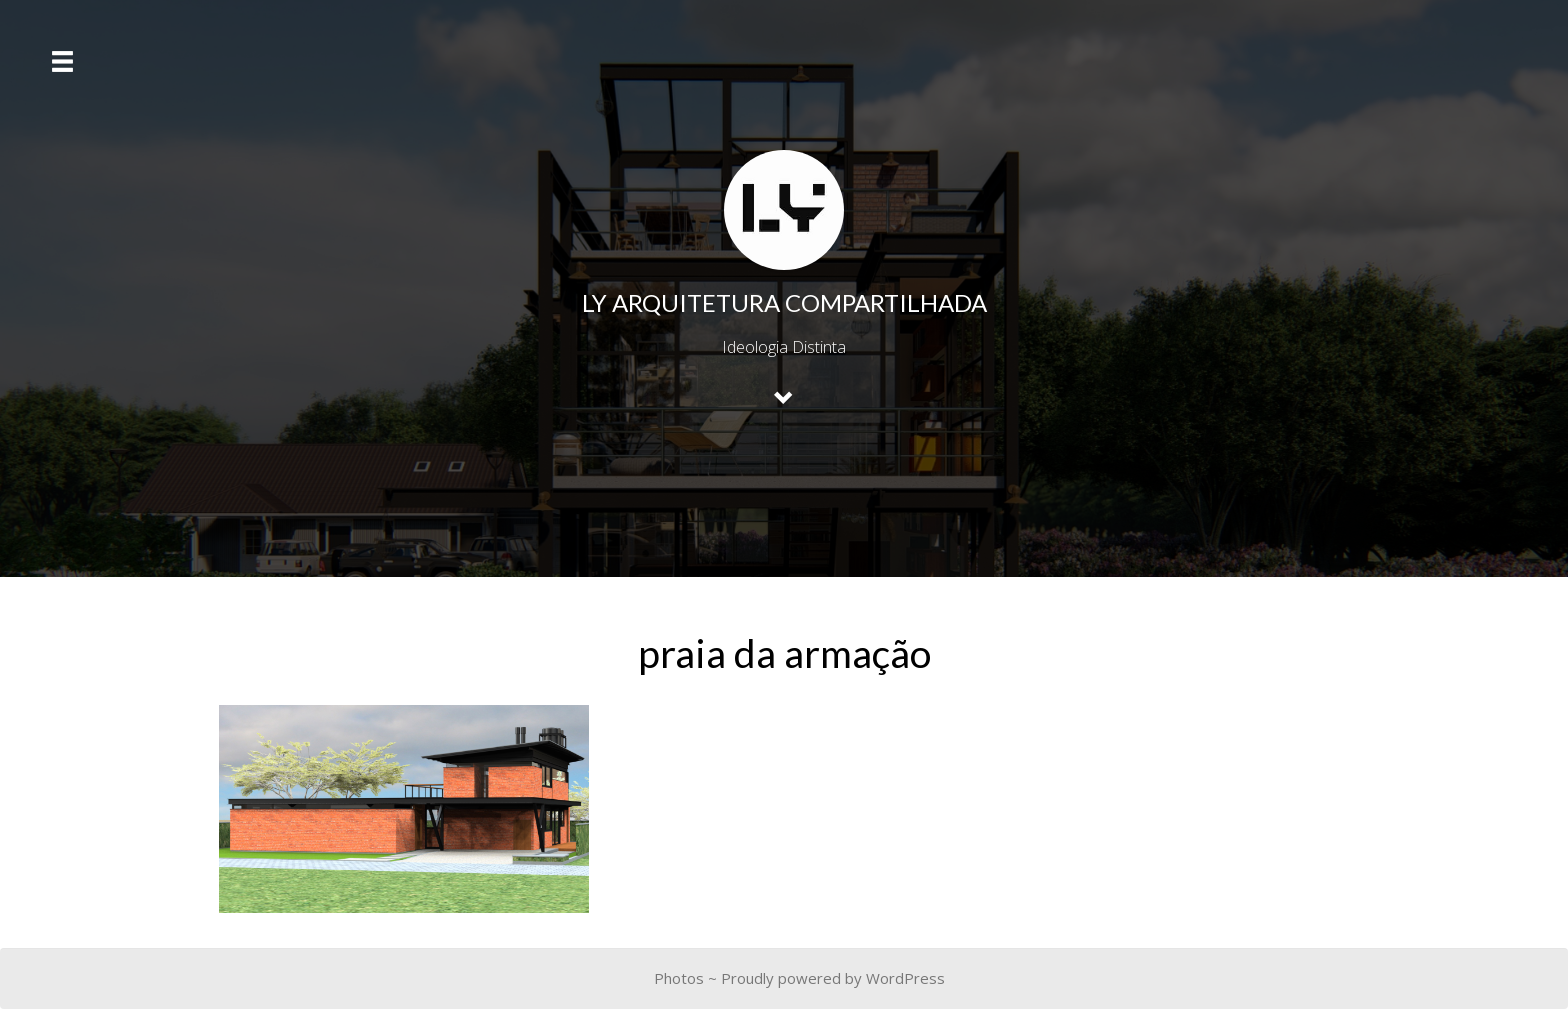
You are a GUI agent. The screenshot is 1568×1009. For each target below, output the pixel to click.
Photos (679, 978)
